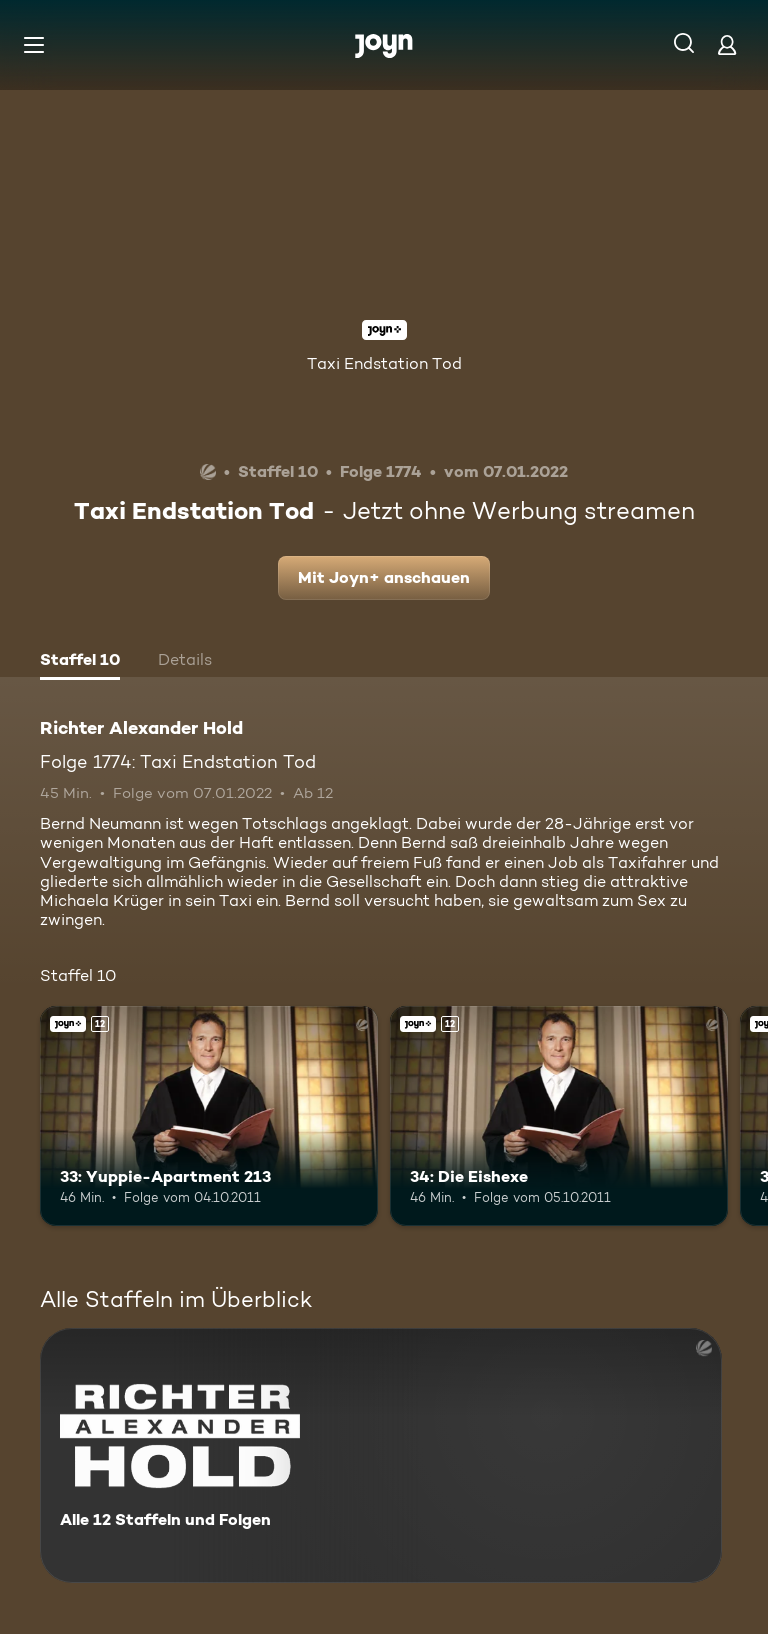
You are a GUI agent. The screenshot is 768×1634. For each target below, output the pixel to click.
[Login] (727, 44)
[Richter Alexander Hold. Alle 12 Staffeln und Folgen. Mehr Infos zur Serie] (381, 1455)
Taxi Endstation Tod (384, 363)
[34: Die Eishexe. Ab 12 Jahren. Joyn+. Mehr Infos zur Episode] (559, 1116)
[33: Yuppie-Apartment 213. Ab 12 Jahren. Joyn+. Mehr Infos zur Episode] (209, 1116)
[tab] (80, 662)
